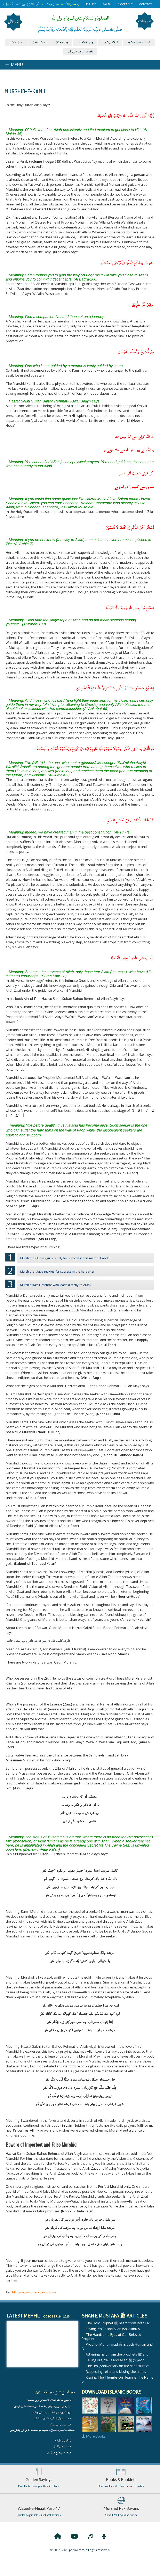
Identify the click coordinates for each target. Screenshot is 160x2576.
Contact (145, 4)
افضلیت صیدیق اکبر (80, 51)
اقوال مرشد (16, 42)
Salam (107, 4)
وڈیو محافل (61, 42)
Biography (125, 4)
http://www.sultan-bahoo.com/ (34, 2292)
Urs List (90, 4)
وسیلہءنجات (85, 42)
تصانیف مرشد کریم (139, 42)
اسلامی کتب (110, 42)
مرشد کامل (38, 42)
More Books (93, 2436)
